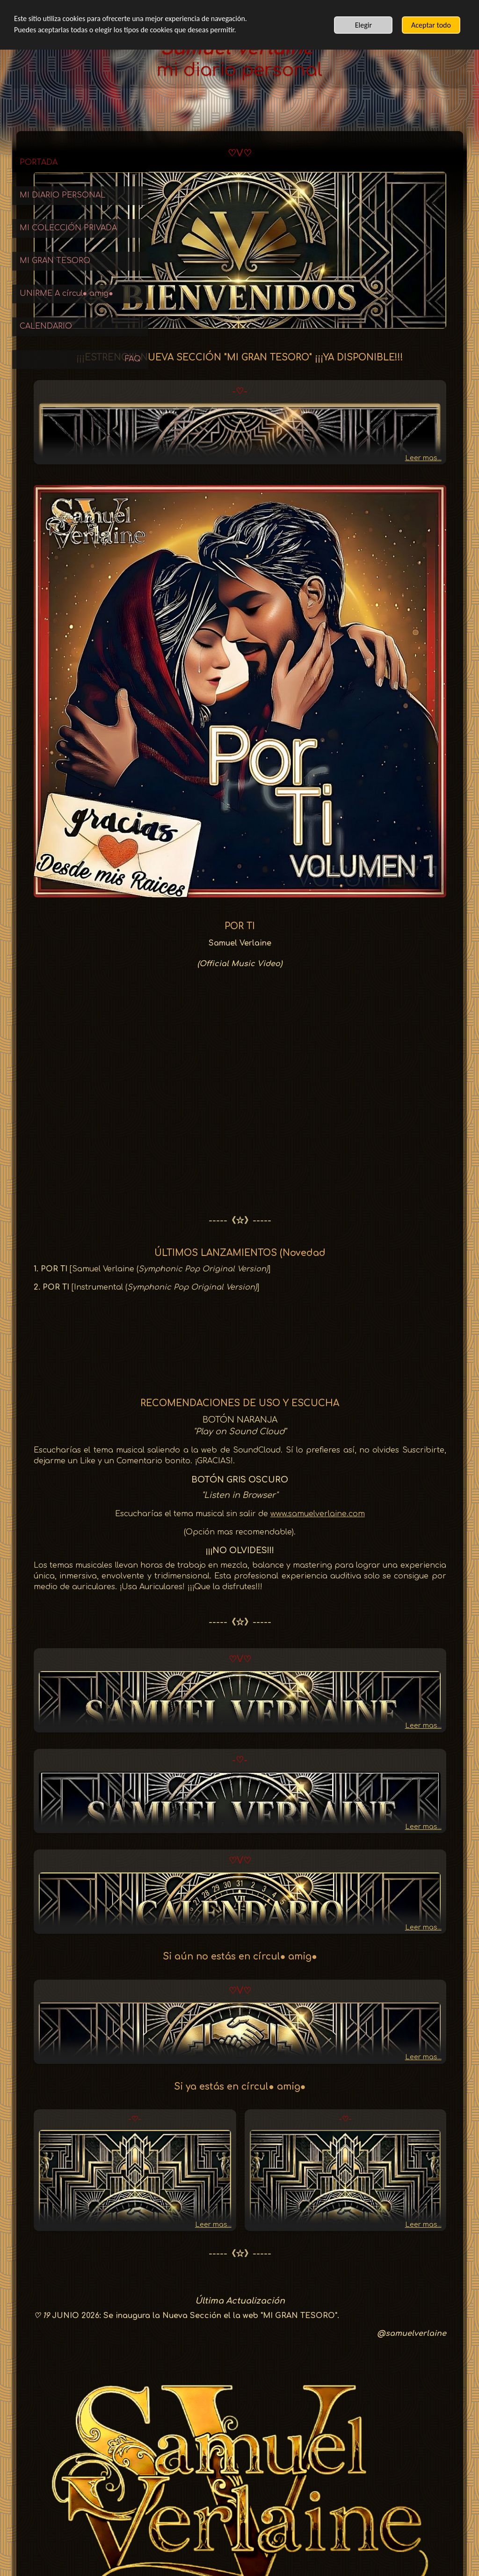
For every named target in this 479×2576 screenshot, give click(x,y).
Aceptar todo (431, 25)
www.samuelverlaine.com (383, 1355)
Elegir (363, 25)
